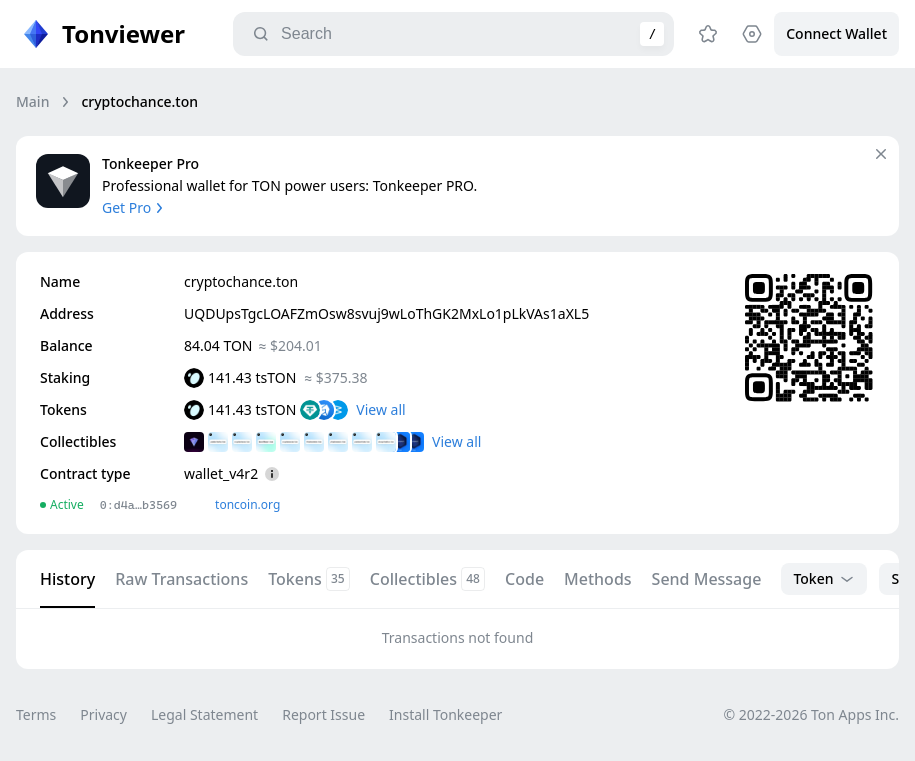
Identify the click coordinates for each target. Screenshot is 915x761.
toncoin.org (247, 504)
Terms (36, 714)
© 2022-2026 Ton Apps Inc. (811, 714)
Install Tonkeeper (445, 714)
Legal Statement (204, 714)
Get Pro (134, 207)
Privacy (103, 714)
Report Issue (323, 714)
